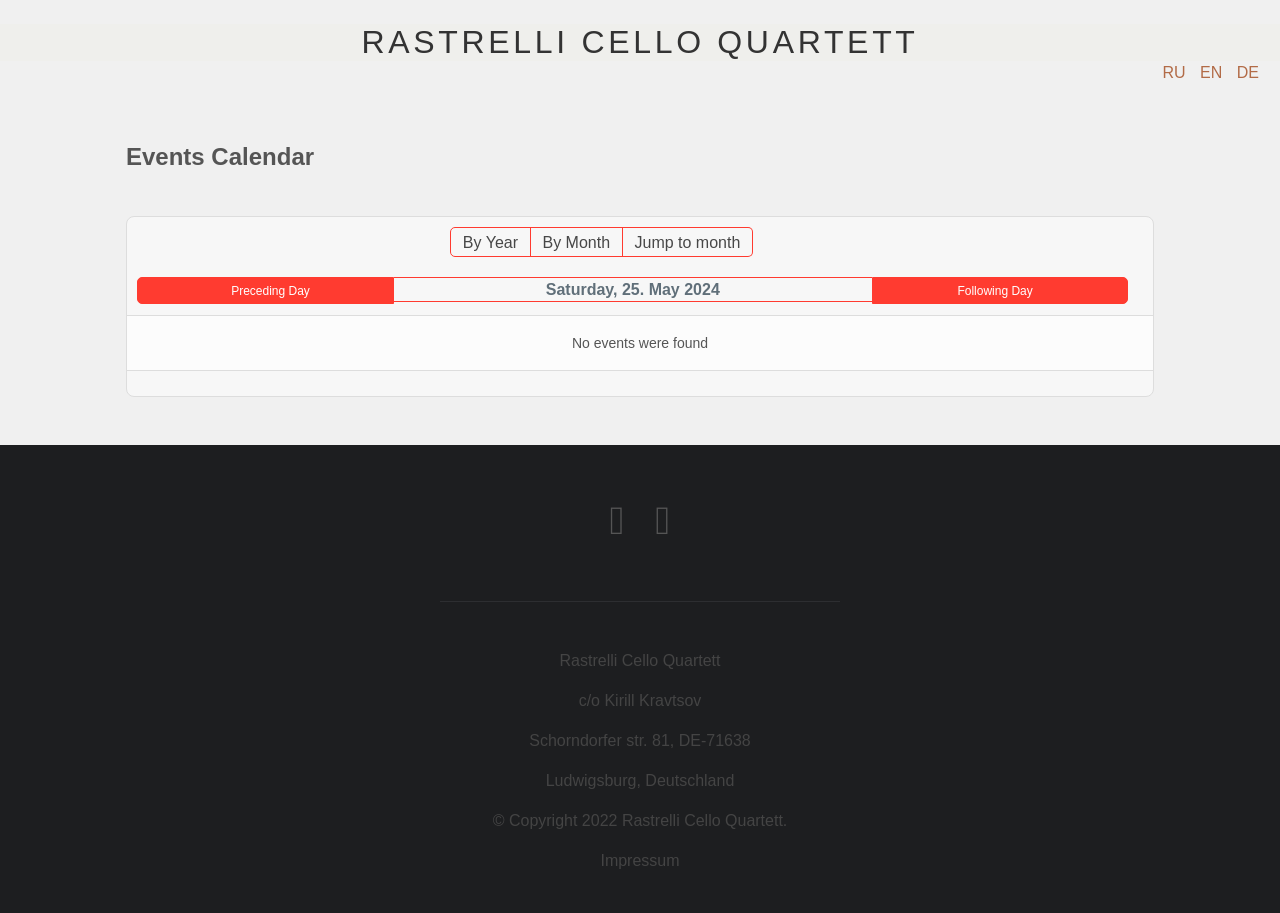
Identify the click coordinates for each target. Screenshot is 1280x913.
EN (1213, 72)
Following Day (994, 291)
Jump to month (688, 242)
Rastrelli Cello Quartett (639, 42)
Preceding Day (270, 291)
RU (1177, 72)
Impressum (639, 860)
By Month (576, 242)
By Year (490, 242)
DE (1248, 72)
